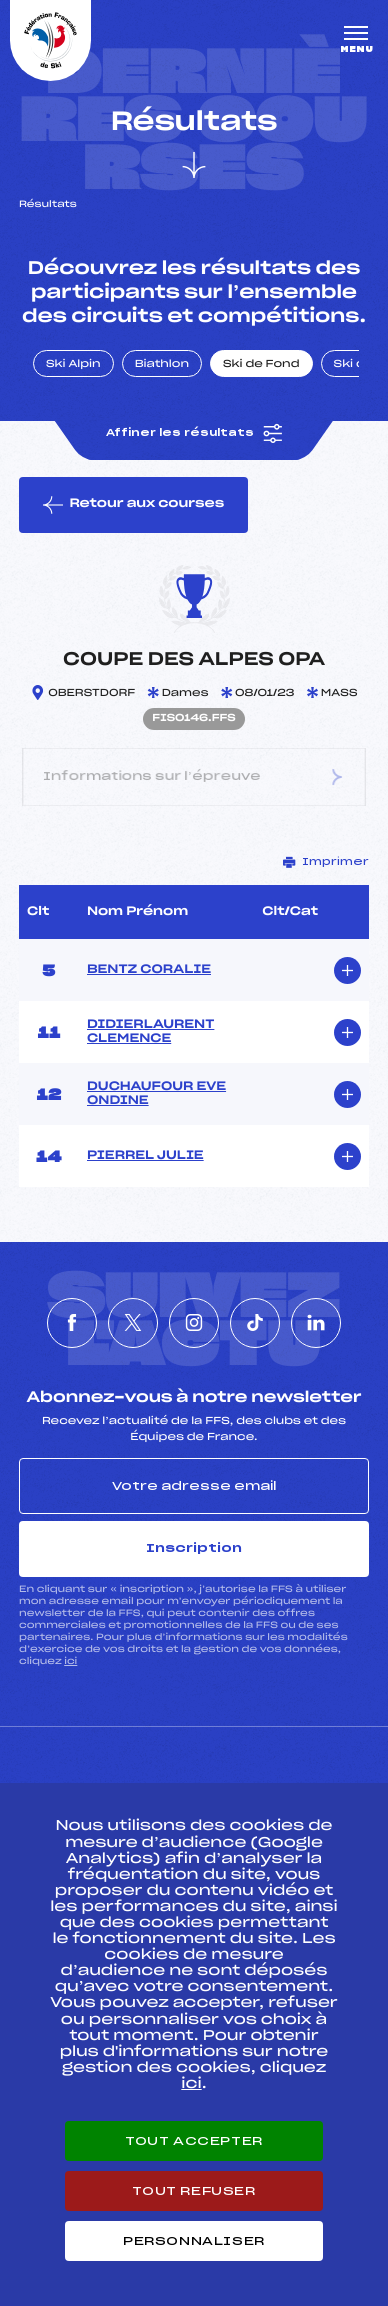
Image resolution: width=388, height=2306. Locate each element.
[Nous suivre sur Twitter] (133, 1323)
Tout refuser (193, 2191)
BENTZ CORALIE (149, 970)
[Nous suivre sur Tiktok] (255, 1323)
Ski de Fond (261, 365)
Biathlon (162, 365)
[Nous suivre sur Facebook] (72, 1323)
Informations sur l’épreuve (194, 777)
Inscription (194, 1548)
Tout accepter (194, 2141)
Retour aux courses (133, 505)
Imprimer (326, 862)
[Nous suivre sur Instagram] (194, 1323)
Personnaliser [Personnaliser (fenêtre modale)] (194, 2241)
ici (70, 1661)
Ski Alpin (73, 365)
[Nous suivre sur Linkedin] (316, 1323)
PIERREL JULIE (145, 1156)
